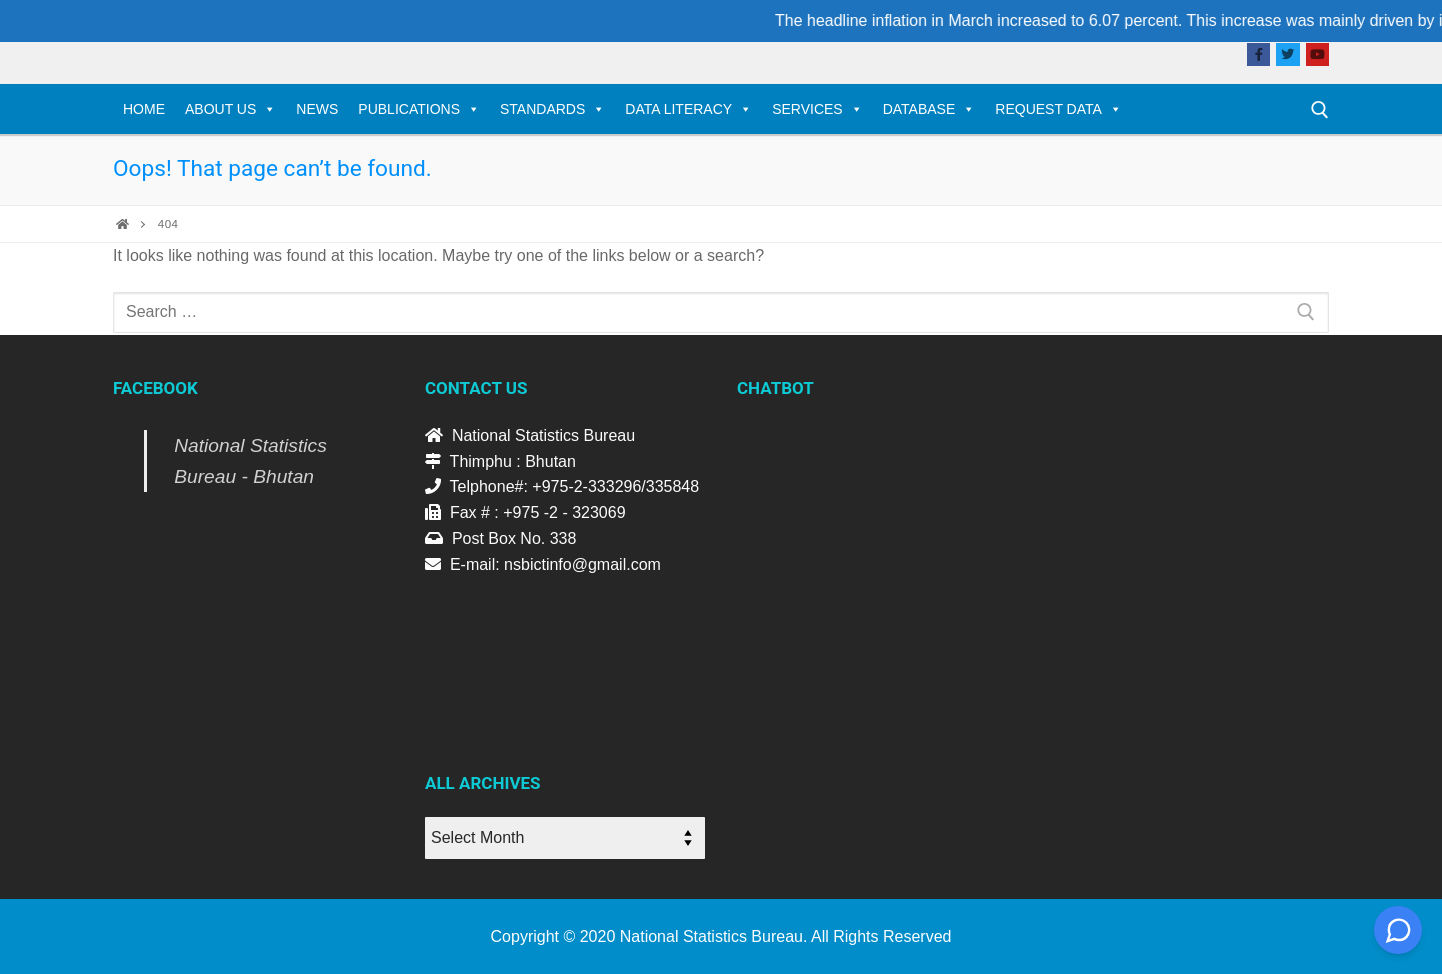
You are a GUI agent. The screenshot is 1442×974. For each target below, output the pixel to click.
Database (929, 109)
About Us (230, 109)
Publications (419, 109)
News (317, 109)
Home (144, 109)
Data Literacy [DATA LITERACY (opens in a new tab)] (688, 109)
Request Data (1058, 109)
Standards (552, 109)
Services (817, 109)
